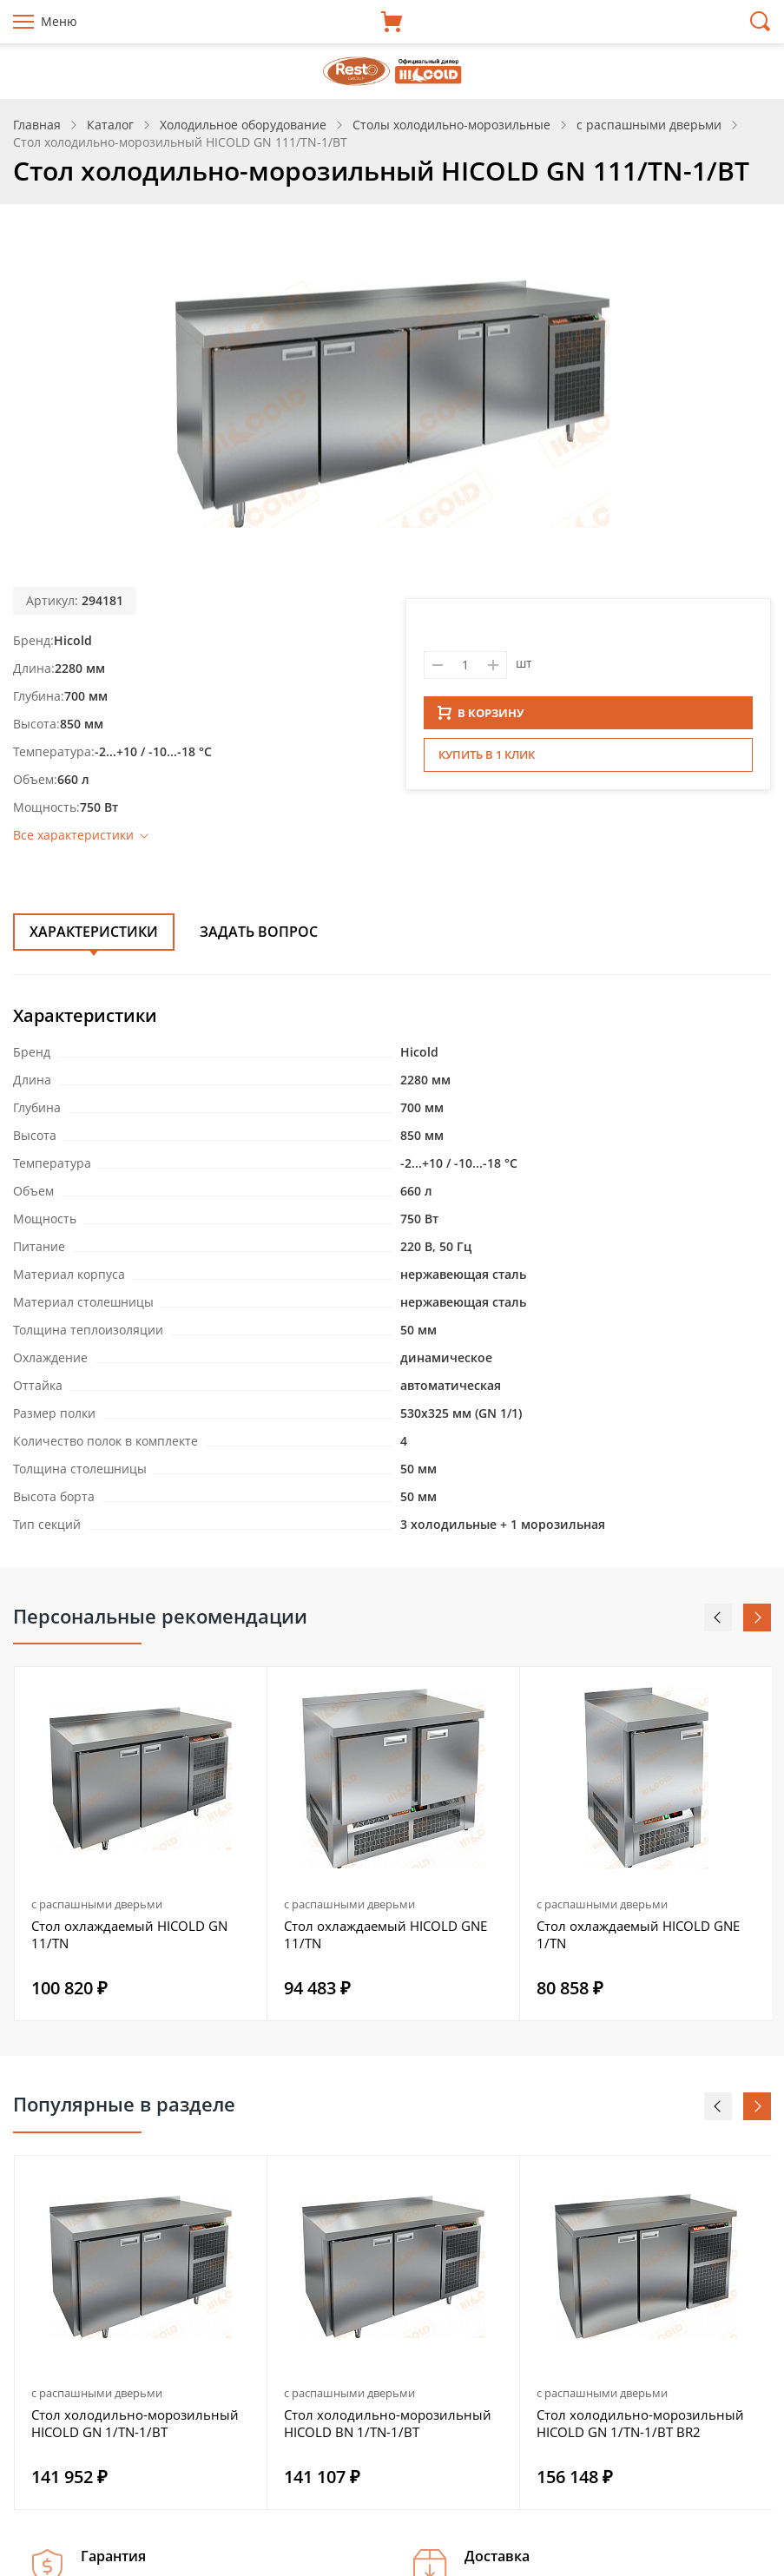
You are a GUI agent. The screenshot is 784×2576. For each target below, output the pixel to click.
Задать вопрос (259, 931)
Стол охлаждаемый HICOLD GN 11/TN (129, 1934)
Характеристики (94, 931)
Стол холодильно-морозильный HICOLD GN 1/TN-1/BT (135, 2423)
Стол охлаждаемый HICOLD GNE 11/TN (385, 1934)
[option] (141, 1843)
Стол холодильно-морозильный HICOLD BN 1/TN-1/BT (387, 2423)
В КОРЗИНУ (481, 718)
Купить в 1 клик (486, 760)
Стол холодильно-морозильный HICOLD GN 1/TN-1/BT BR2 (640, 2423)
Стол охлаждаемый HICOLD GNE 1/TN (638, 1934)
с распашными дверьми (96, 1904)
